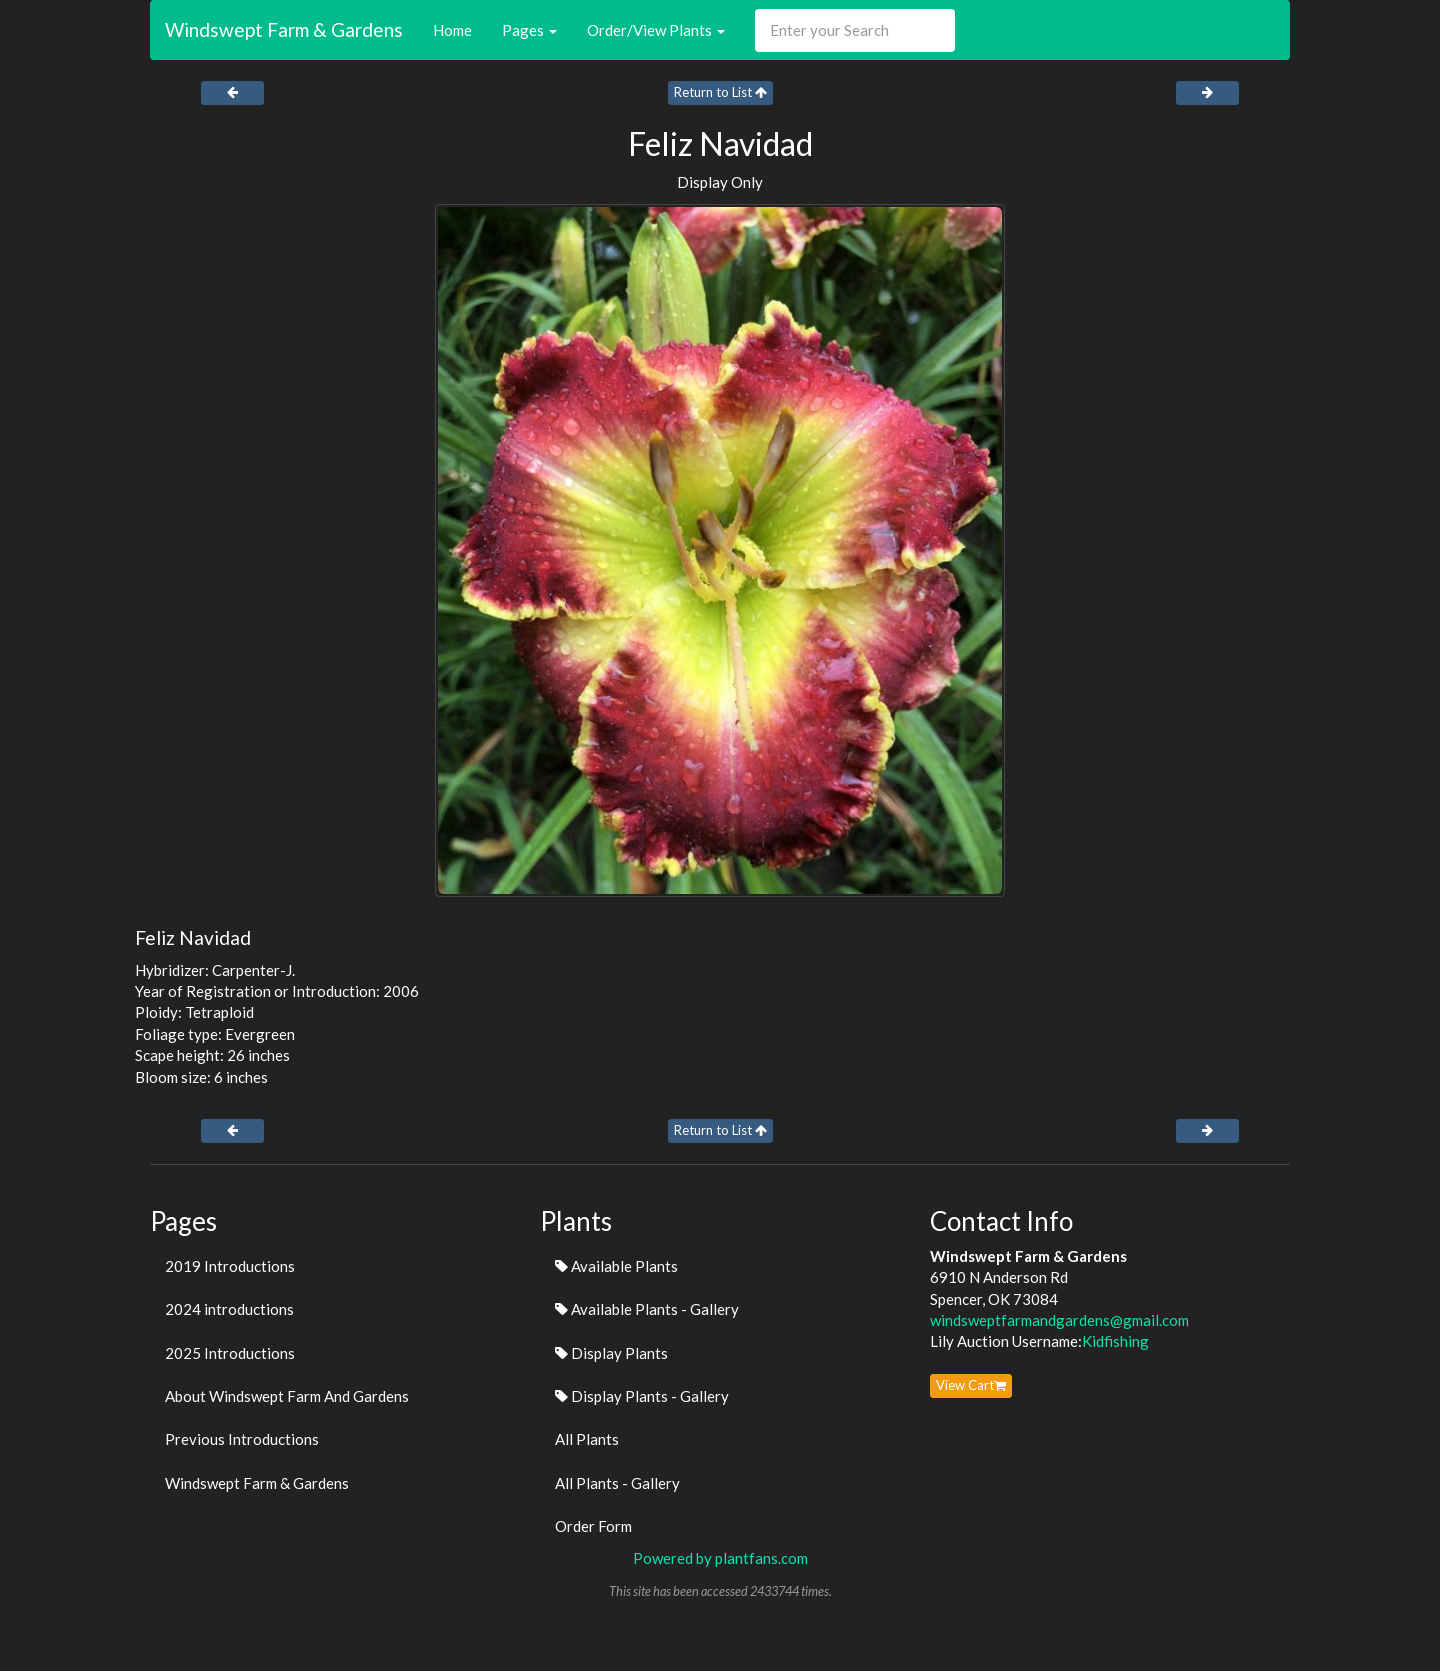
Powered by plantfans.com (720, 1558)
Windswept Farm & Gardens (284, 29)
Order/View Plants (656, 30)
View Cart (971, 1385)
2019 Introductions (230, 1266)
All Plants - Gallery (617, 1483)
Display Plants (611, 1353)
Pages (529, 30)
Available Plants (616, 1266)
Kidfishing (1115, 1341)
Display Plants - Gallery (642, 1396)
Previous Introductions (242, 1439)
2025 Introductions (230, 1353)
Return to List (720, 92)
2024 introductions (229, 1309)
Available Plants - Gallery (647, 1309)
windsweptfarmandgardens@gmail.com (1059, 1320)
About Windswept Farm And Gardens (287, 1396)
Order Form (593, 1526)
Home (452, 30)
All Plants (587, 1439)
